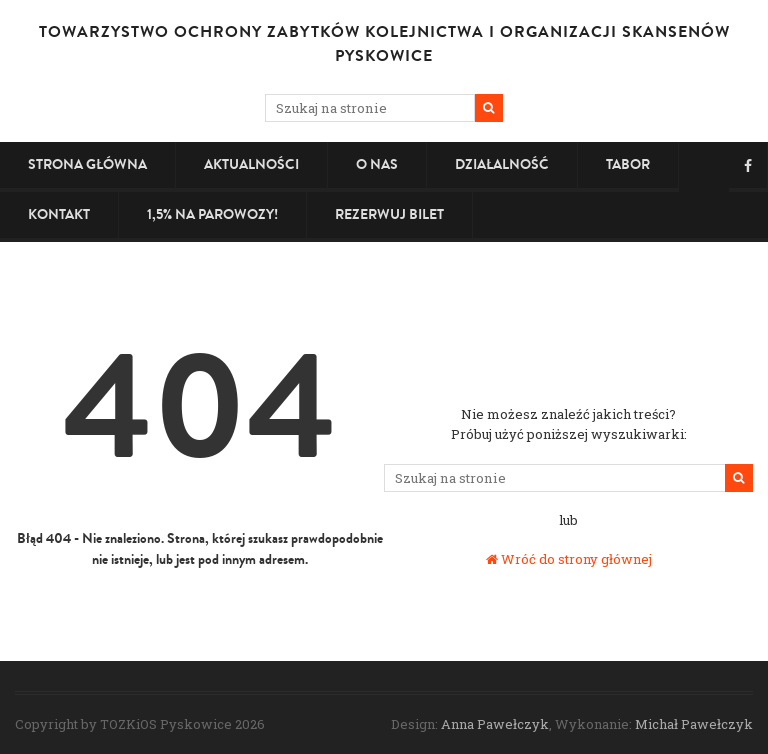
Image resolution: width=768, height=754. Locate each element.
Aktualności (251, 164)
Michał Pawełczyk (694, 724)
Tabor (628, 164)
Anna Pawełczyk (495, 724)
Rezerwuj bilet (389, 214)
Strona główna (87, 164)
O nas (377, 164)
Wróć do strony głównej (569, 559)
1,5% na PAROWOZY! (212, 214)
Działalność (502, 164)
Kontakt (59, 214)
